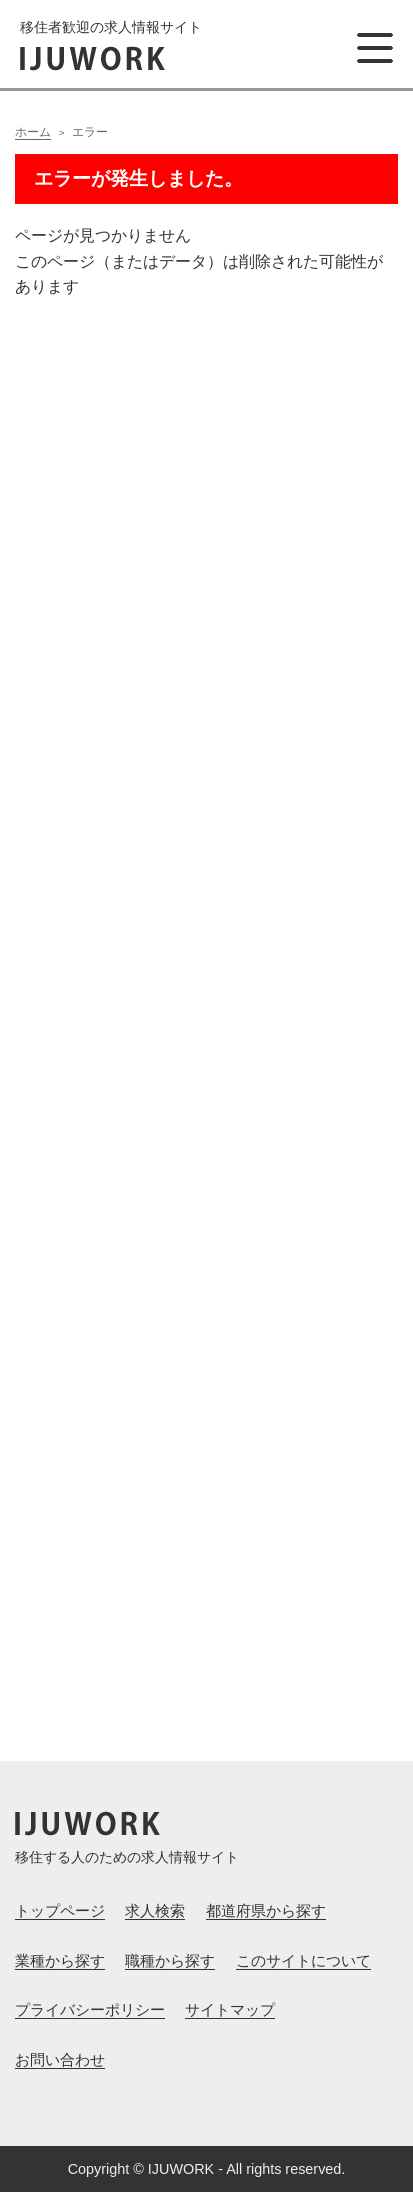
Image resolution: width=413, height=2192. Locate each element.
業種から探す (60, 1960)
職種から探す (170, 1960)
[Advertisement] (206, 990)
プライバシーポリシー (90, 2009)
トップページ (60, 1910)
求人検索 (155, 1910)
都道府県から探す (266, 1910)
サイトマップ (230, 2009)
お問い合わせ (60, 2059)
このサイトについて (303, 1960)
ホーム (33, 132)
